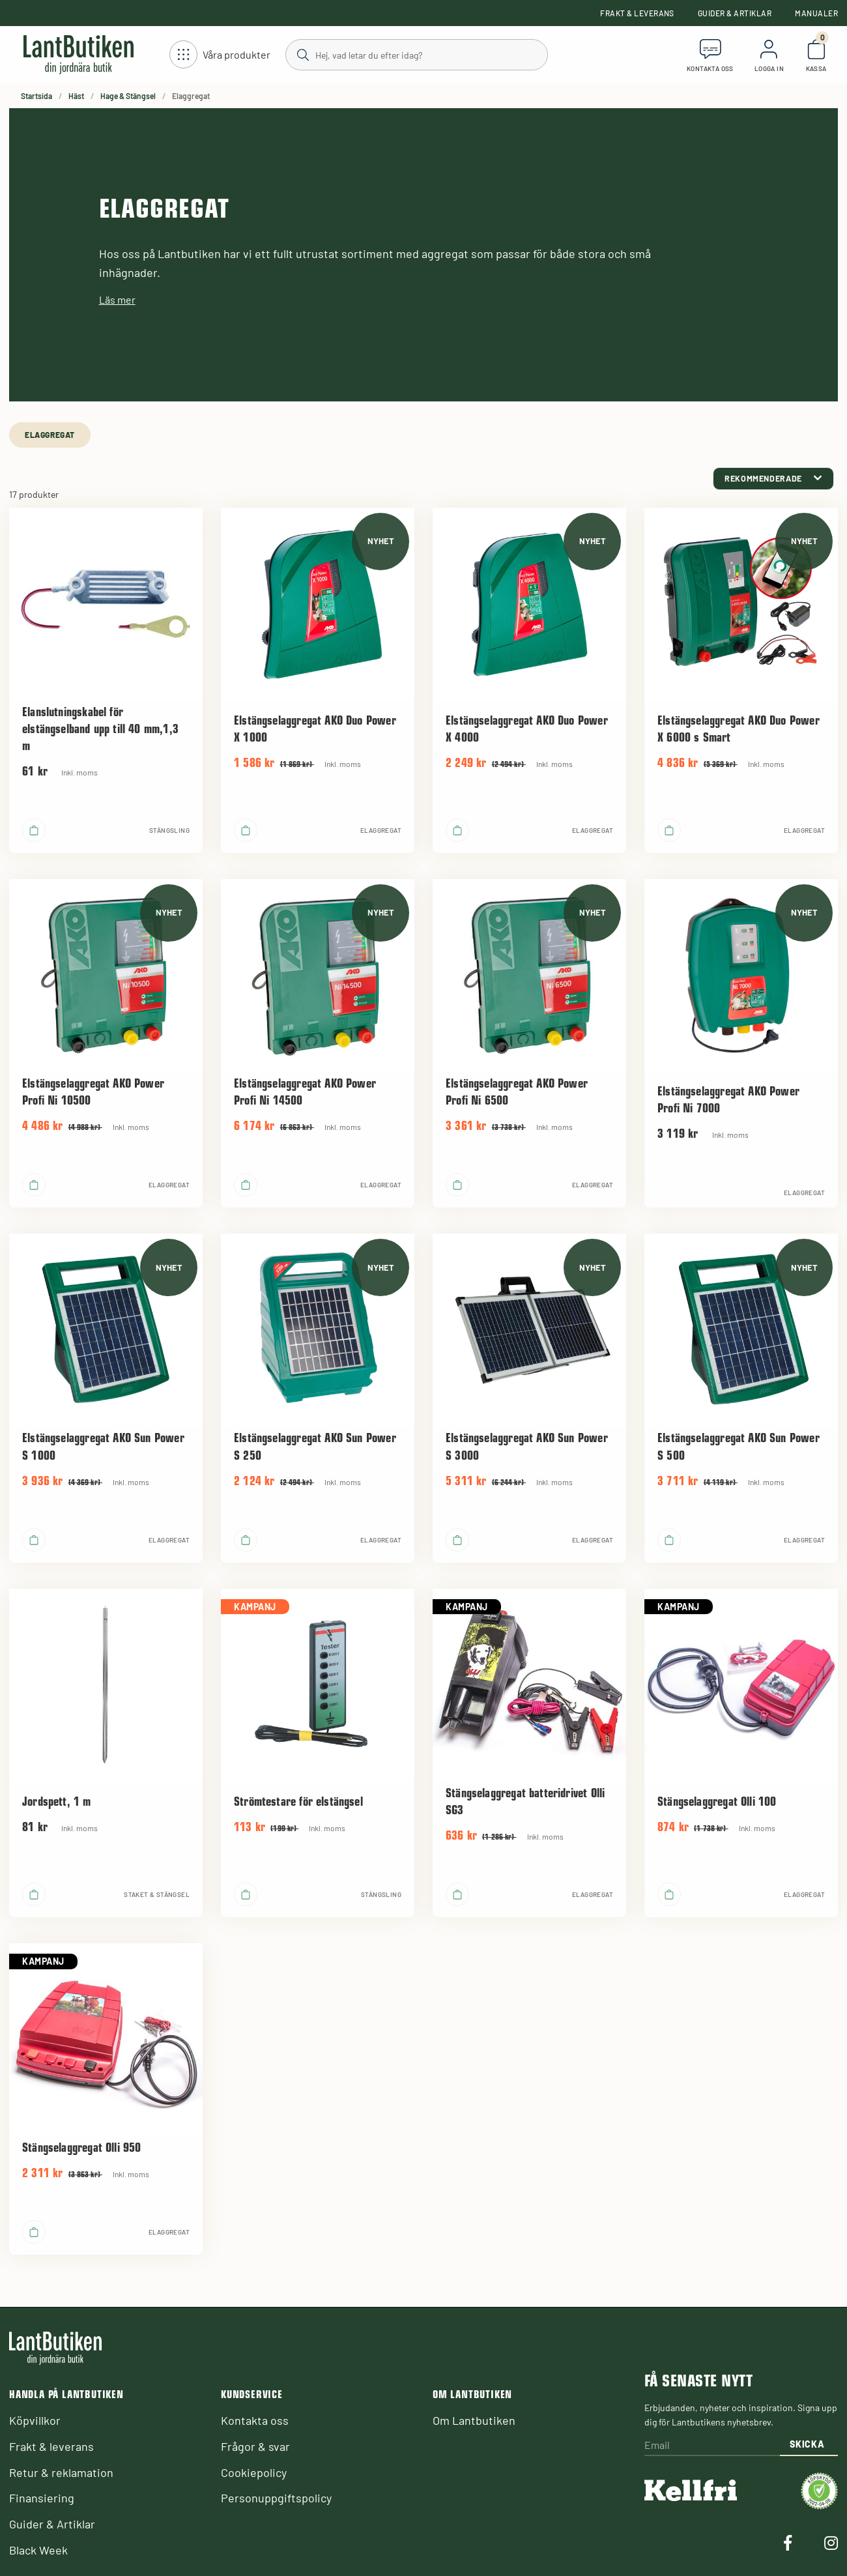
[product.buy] (34, 830)
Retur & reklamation (61, 2472)
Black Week (38, 2550)
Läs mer (117, 299)
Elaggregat (50, 434)
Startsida (36, 95)
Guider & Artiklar (734, 13)
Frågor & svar (255, 2446)
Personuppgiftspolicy (276, 2498)
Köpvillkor (35, 2420)
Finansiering (41, 2498)
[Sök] (416, 54)
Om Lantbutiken (474, 2420)
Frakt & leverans (637, 13)
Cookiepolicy (254, 2472)
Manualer (816, 13)
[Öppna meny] (219, 55)
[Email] (712, 2446)
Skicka (807, 2444)
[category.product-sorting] (773, 478)
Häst (76, 95)
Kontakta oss (255, 2420)
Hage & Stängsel (128, 95)
